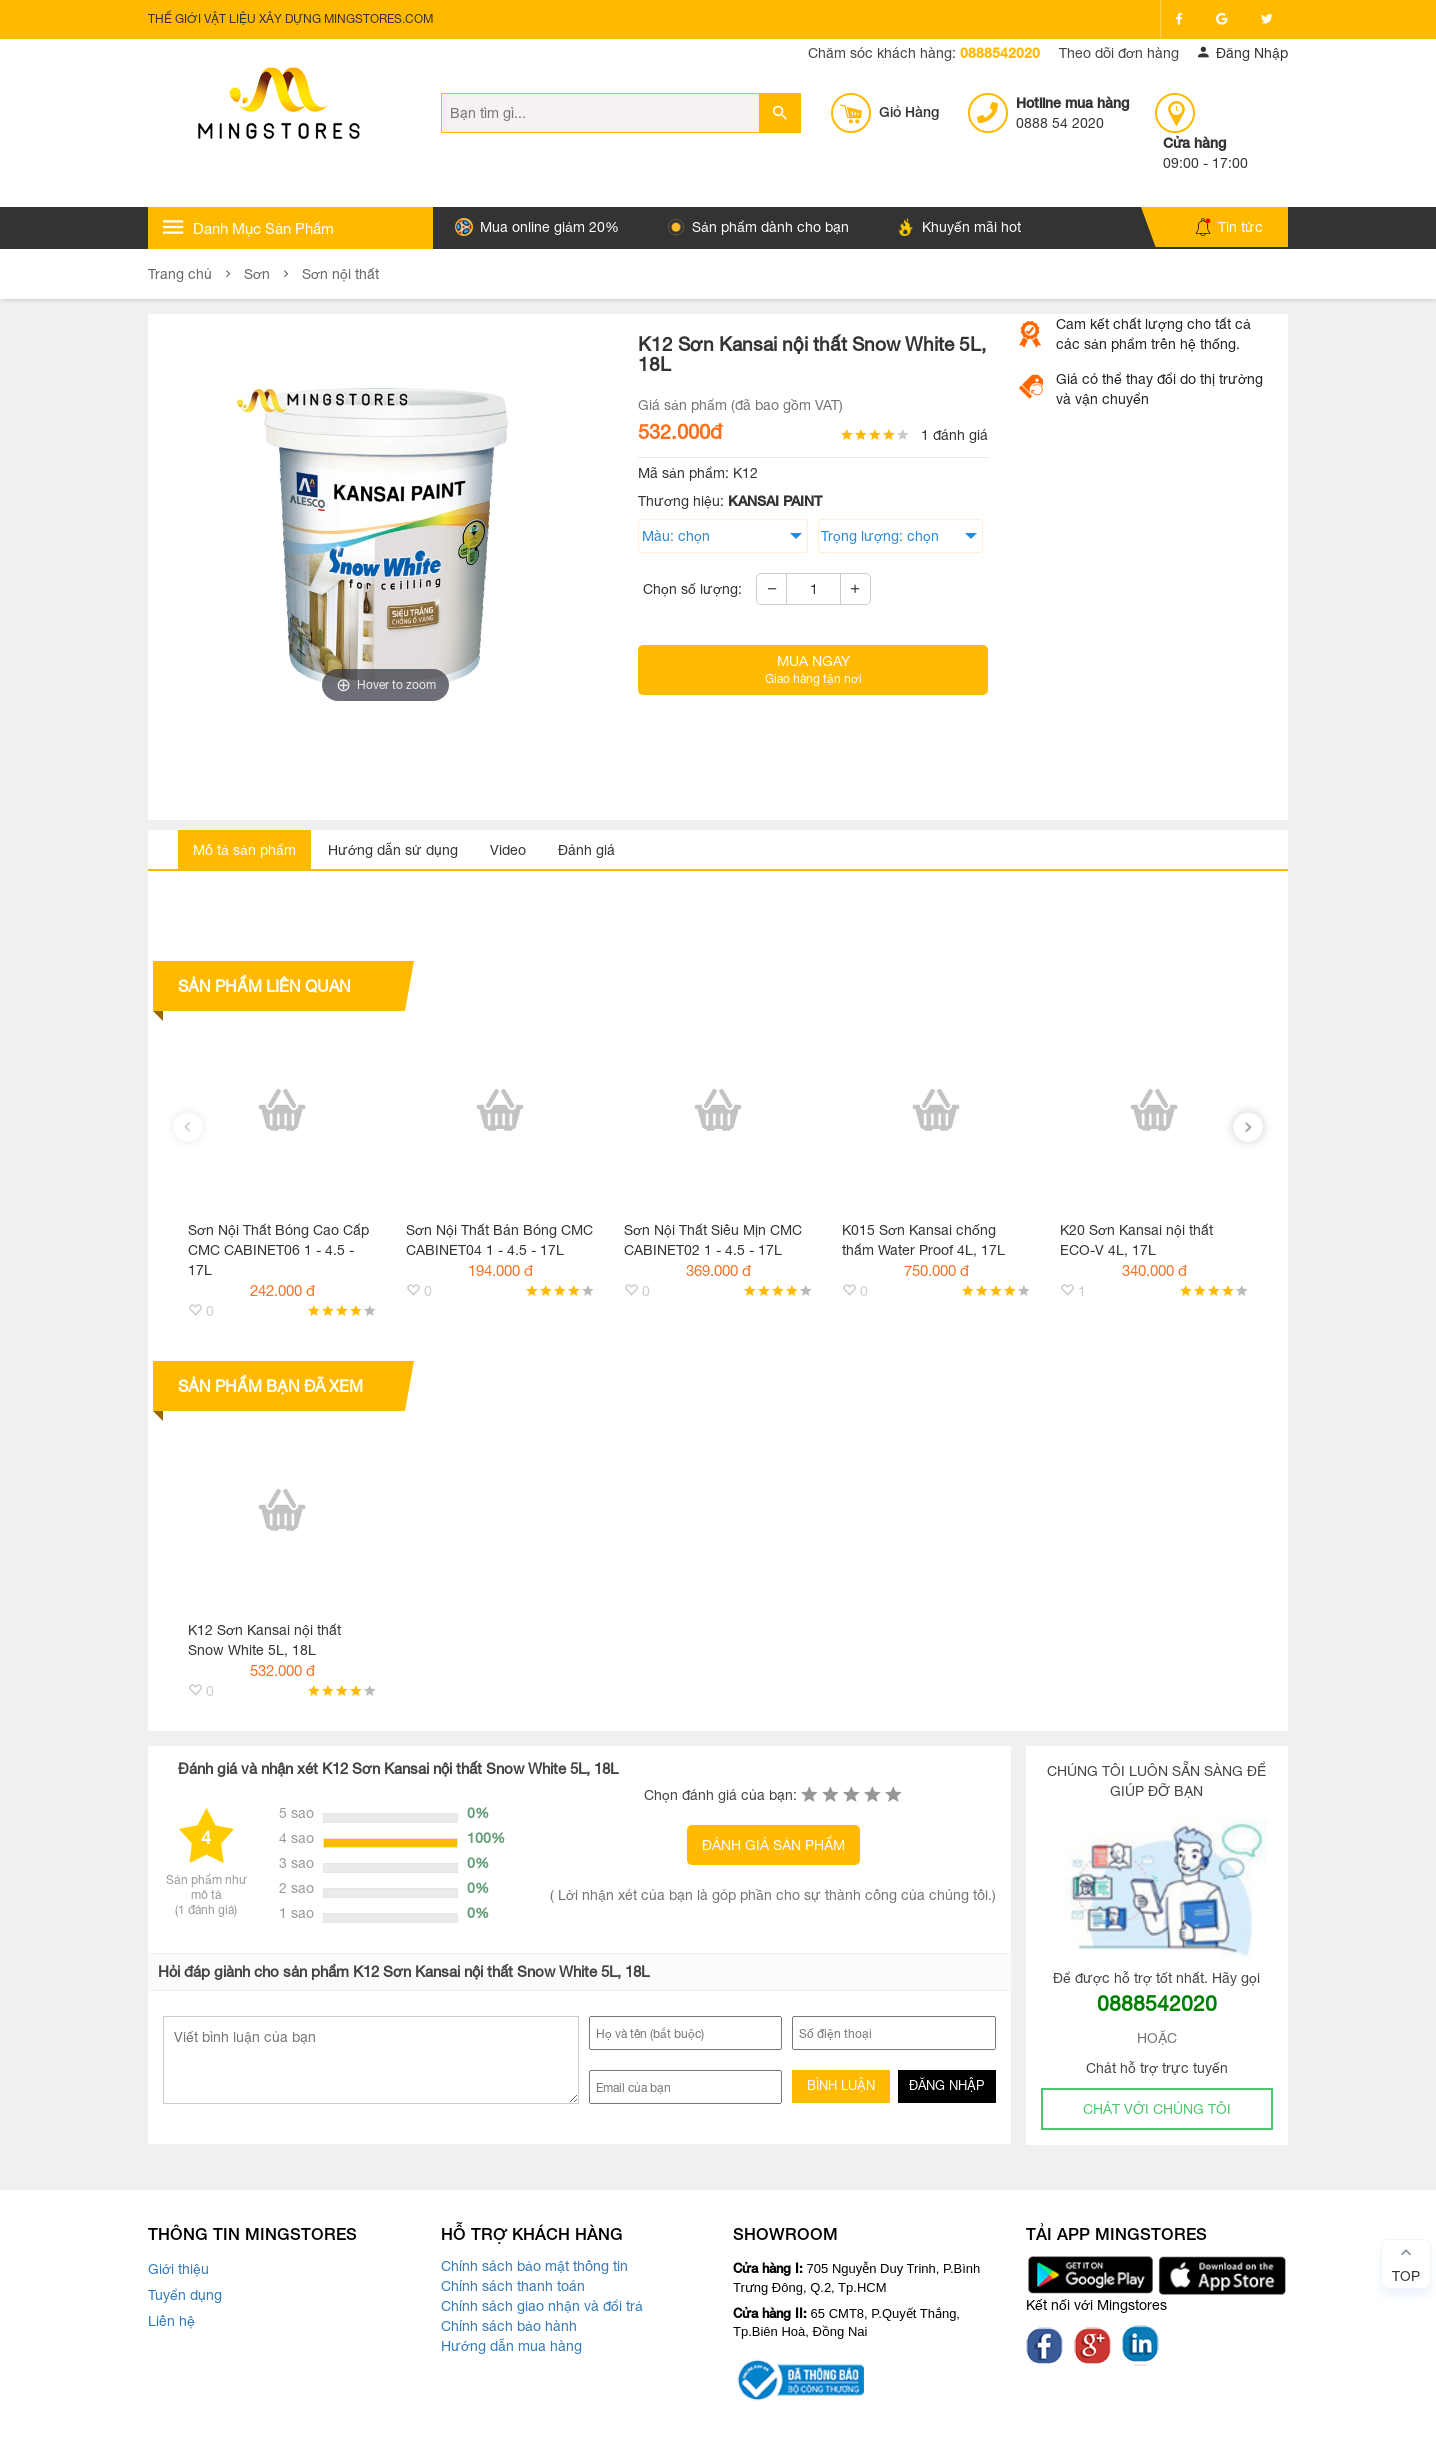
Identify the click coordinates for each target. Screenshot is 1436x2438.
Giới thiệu (178, 2269)
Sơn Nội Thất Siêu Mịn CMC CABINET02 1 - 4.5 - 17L (713, 1240)
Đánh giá (586, 850)
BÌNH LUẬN (841, 2085)
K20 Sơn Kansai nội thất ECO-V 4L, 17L (1136, 1240)
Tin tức (1229, 227)
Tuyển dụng (185, 2295)
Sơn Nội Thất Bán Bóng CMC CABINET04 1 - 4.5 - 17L (499, 1240)
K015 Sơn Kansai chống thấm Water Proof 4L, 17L (923, 1240)
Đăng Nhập (1243, 53)
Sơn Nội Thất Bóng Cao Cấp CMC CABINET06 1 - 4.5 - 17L (278, 1250)
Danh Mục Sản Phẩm (248, 227)
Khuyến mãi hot (959, 227)
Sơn (257, 274)
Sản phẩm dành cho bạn (758, 227)
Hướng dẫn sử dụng (393, 850)
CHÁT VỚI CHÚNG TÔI (1157, 2109)
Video (508, 850)
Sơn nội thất (340, 274)
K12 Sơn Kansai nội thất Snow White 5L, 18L (264, 1640)
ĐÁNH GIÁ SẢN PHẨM (773, 1845)
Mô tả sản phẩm (244, 850)
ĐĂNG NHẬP (946, 2085)
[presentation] (188, 1127)
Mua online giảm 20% (537, 227)
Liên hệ (171, 2321)
